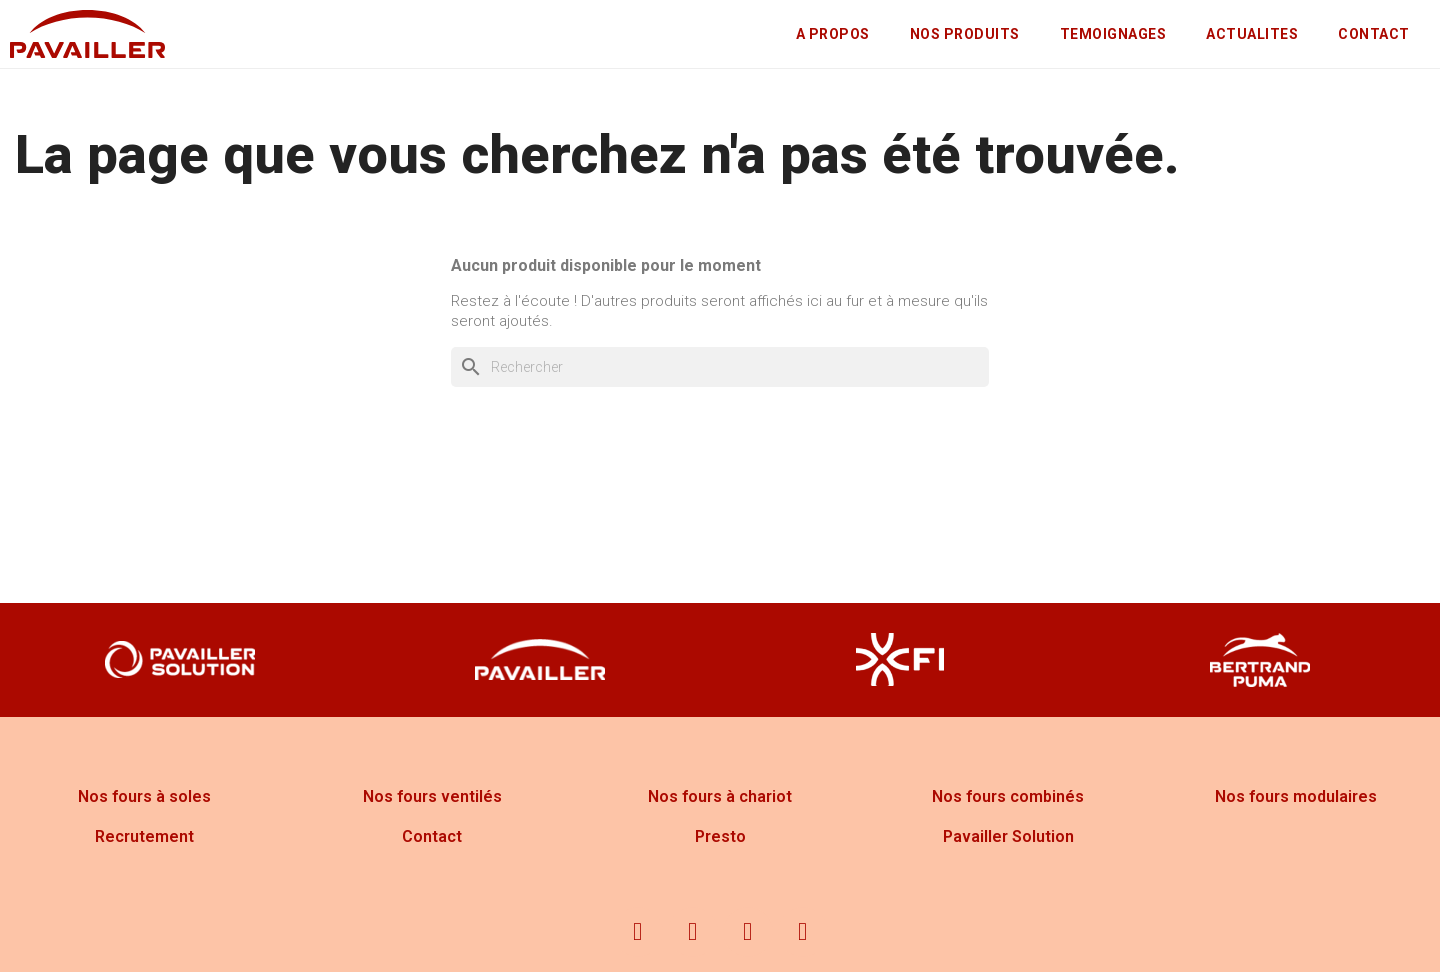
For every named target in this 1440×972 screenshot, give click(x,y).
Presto (720, 836)
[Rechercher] (720, 367)
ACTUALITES (1252, 34)
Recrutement (144, 836)
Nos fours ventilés (432, 796)
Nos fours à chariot (720, 796)
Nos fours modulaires (1296, 796)
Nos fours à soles (144, 796)
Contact (432, 836)
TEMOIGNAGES (1113, 34)
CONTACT (1374, 34)
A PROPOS (833, 34)
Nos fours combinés (1008, 796)
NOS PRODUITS (965, 34)
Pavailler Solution (1008, 836)
